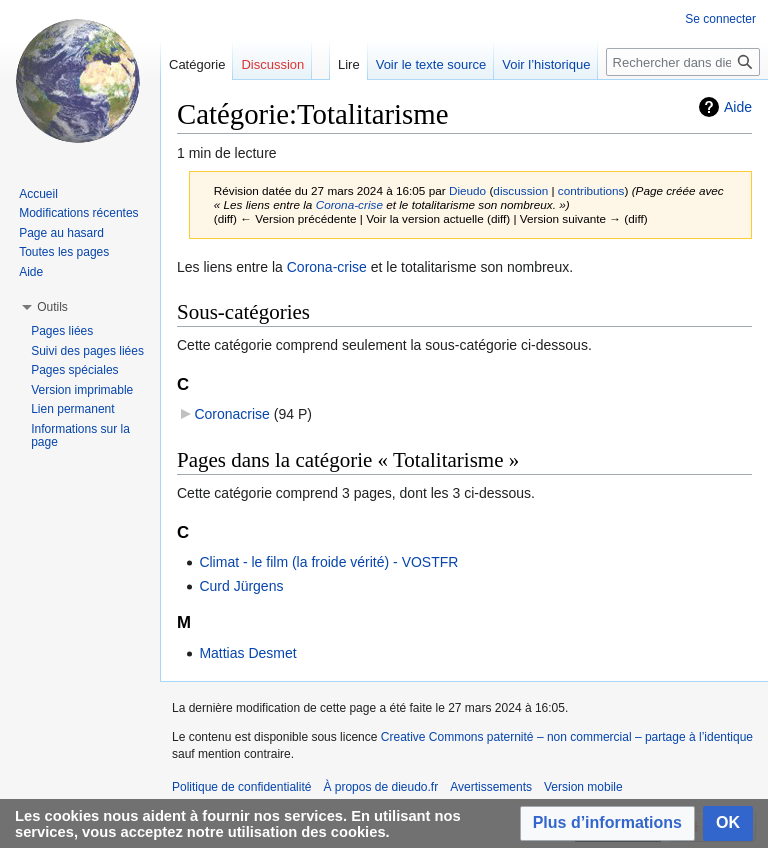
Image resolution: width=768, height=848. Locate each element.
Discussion (272, 64)
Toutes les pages (64, 252)
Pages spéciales (74, 370)
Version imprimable (82, 390)
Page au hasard (61, 233)
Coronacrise (231, 414)
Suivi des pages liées (87, 351)
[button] (607, 823)
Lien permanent (72, 409)
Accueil (38, 194)
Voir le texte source (431, 64)
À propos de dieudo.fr (380, 787)
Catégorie (197, 64)
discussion (520, 190)
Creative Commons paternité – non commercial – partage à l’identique (567, 737)
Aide (738, 107)
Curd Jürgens (241, 586)
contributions (591, 190)
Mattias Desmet (247, 653)
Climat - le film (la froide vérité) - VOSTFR (328, 562)
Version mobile (583, 787)
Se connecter (720, 19)
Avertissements (491, 787)
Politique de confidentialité (241, 787)
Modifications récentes (78, 213)
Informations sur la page (80, 436)
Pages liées (62, 331)
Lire (349, 64)
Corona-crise (349, 204)
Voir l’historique (546, 64)
